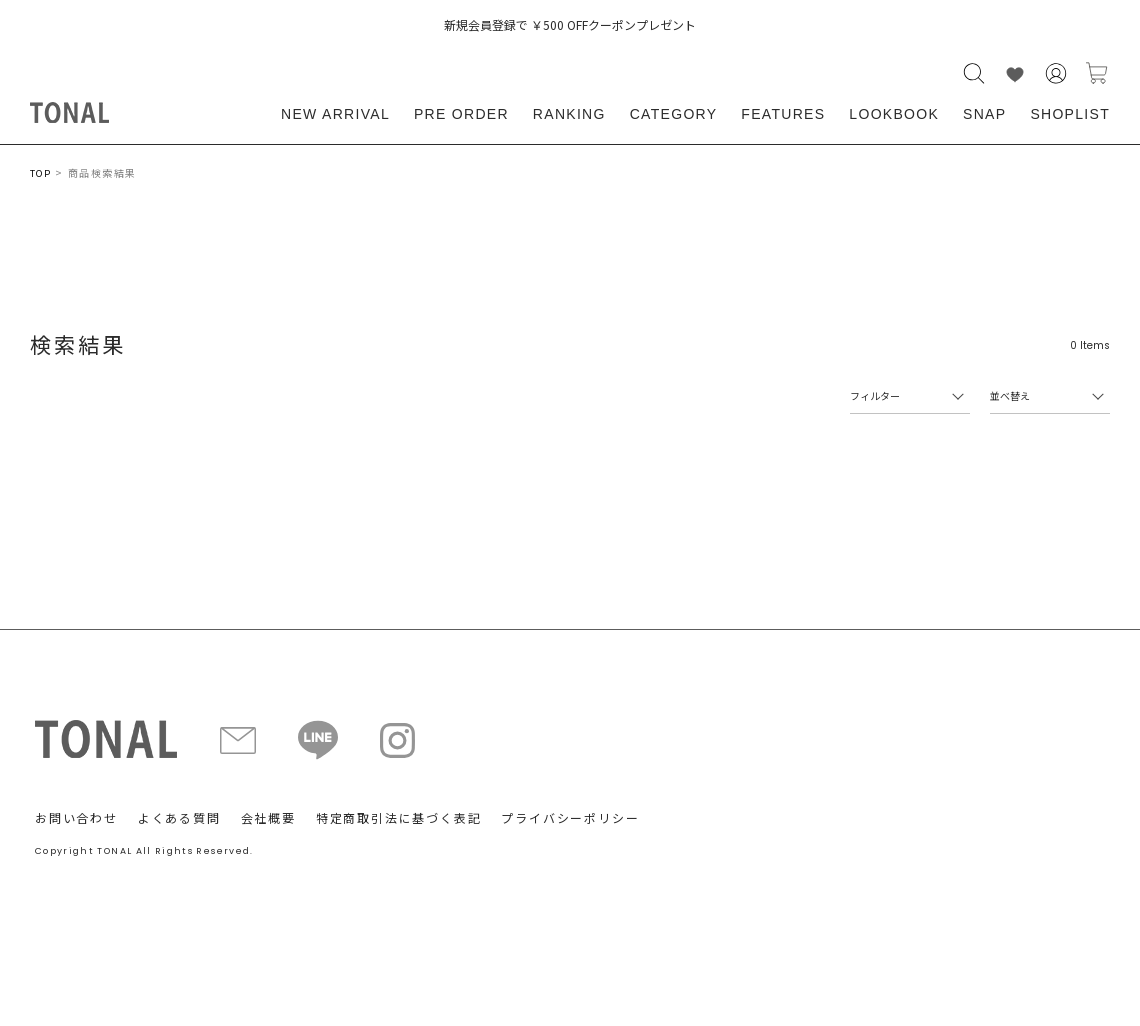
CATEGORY (674, 114)
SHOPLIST (1070, 114)
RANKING (569, 114)
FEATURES (783, 114)
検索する (974, 73)
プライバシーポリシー (570, 817)
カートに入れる (1097, 73)
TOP (40, 173)
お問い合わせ (76, 817)
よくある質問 (179, 817)
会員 (1056, 73)
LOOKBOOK (894, 114)
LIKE (1015, 73)
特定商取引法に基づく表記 (399, 817)
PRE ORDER (461, 114)
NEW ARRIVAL (335, 114)
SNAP (984, 114)
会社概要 (268, 817)
